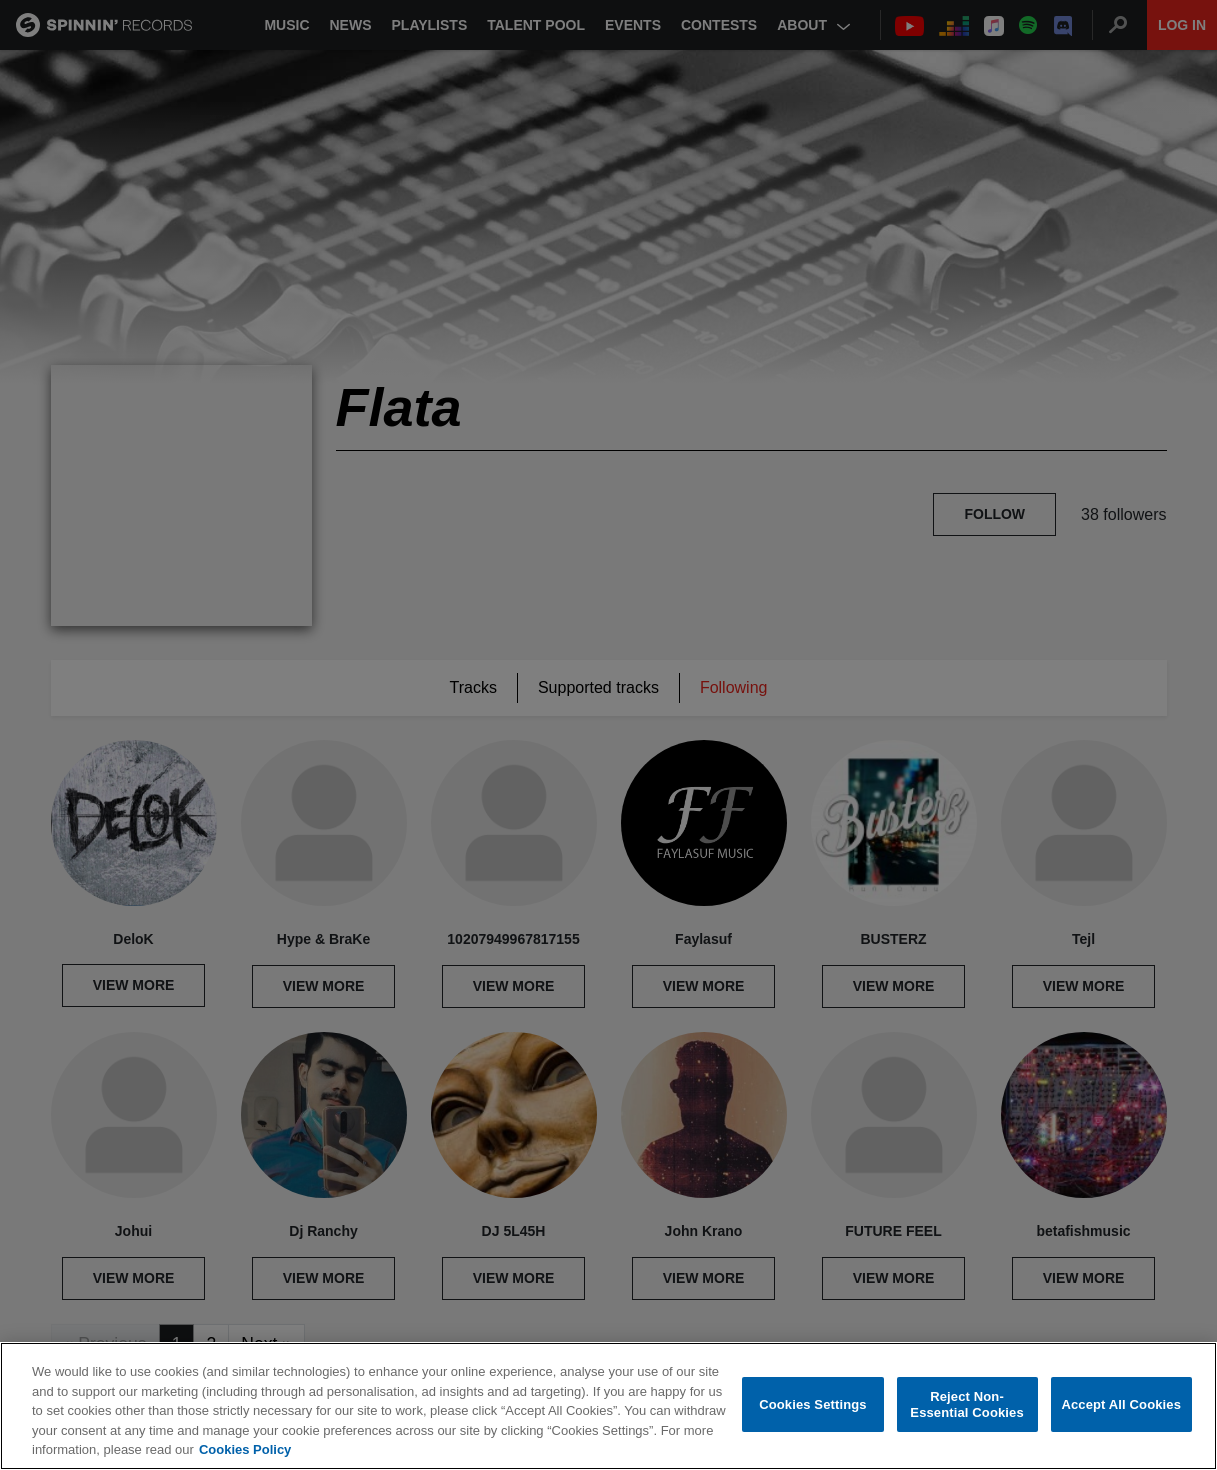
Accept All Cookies (1121, 1404)
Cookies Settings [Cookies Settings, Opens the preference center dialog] (813, 1404)
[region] (608, 1406)
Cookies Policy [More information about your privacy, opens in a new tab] (245, 1449)
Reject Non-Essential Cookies (966, 1404)
